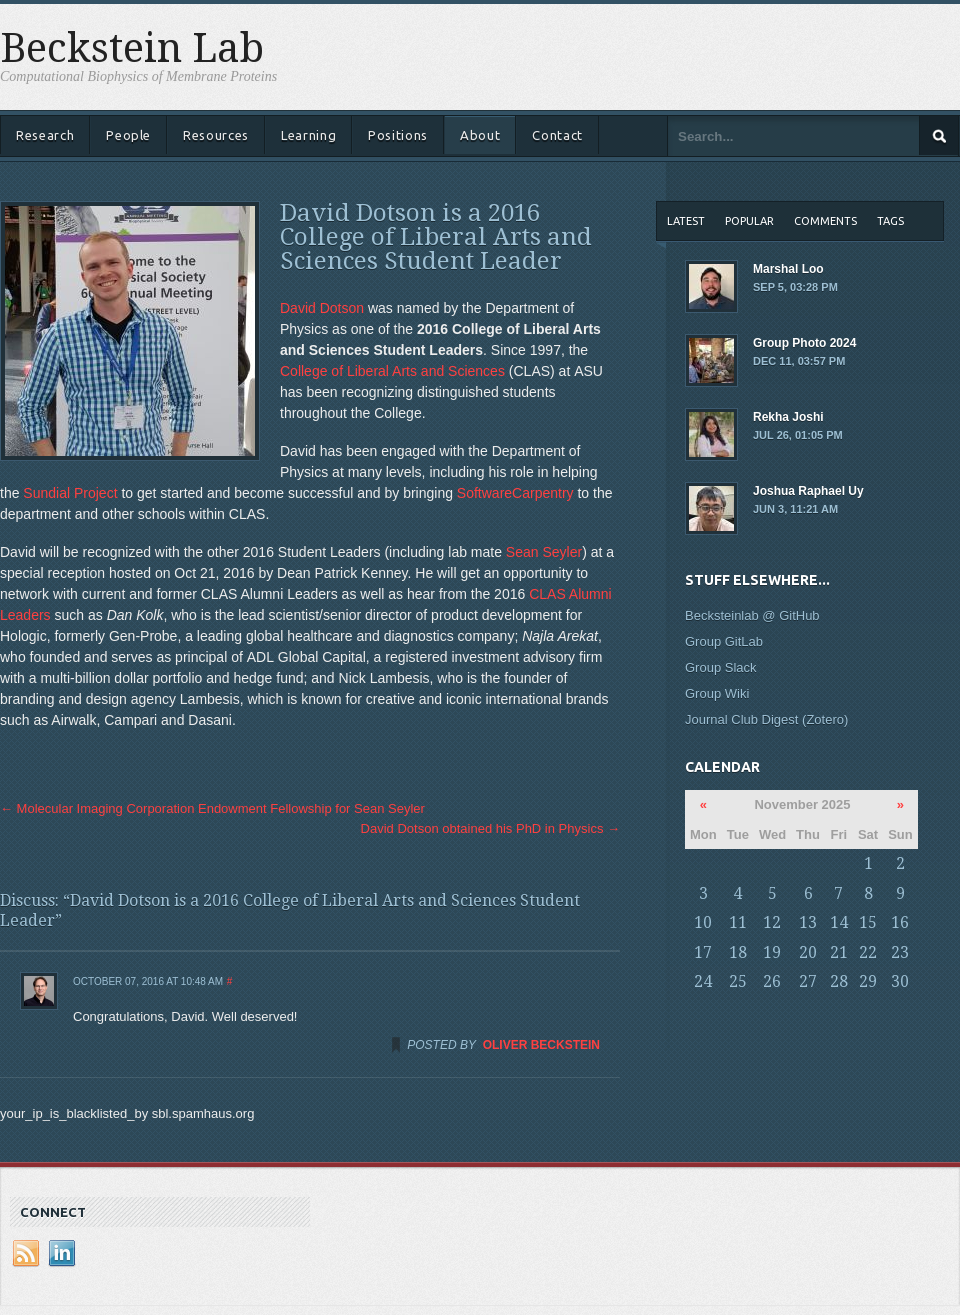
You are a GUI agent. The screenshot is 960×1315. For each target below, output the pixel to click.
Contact (557, 135)
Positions (398, 135)
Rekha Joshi (815, 427)
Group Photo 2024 (815, 353)
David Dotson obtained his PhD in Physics (490, 828)
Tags (890, 221)
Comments (825, 221)
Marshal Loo (815, 279)
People (128, 135)
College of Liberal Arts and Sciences (392, 371)
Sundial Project (70, 493)
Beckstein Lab (132, 49)
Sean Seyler (544, 552)
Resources (216, 135)
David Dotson (322, 308)
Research (45, 135)
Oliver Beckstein (541, 1045)
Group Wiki (717, 693)
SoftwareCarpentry (515, 493)
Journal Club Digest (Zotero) (766, 719)
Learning (308, 135)
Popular (749, 221)
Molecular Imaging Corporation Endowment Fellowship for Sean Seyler (212, 808)
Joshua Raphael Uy (815, 501)
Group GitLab (724, 641)
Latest (686, 221)
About (480, 135)
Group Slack (721, 667)
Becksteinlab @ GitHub (752, 615)
